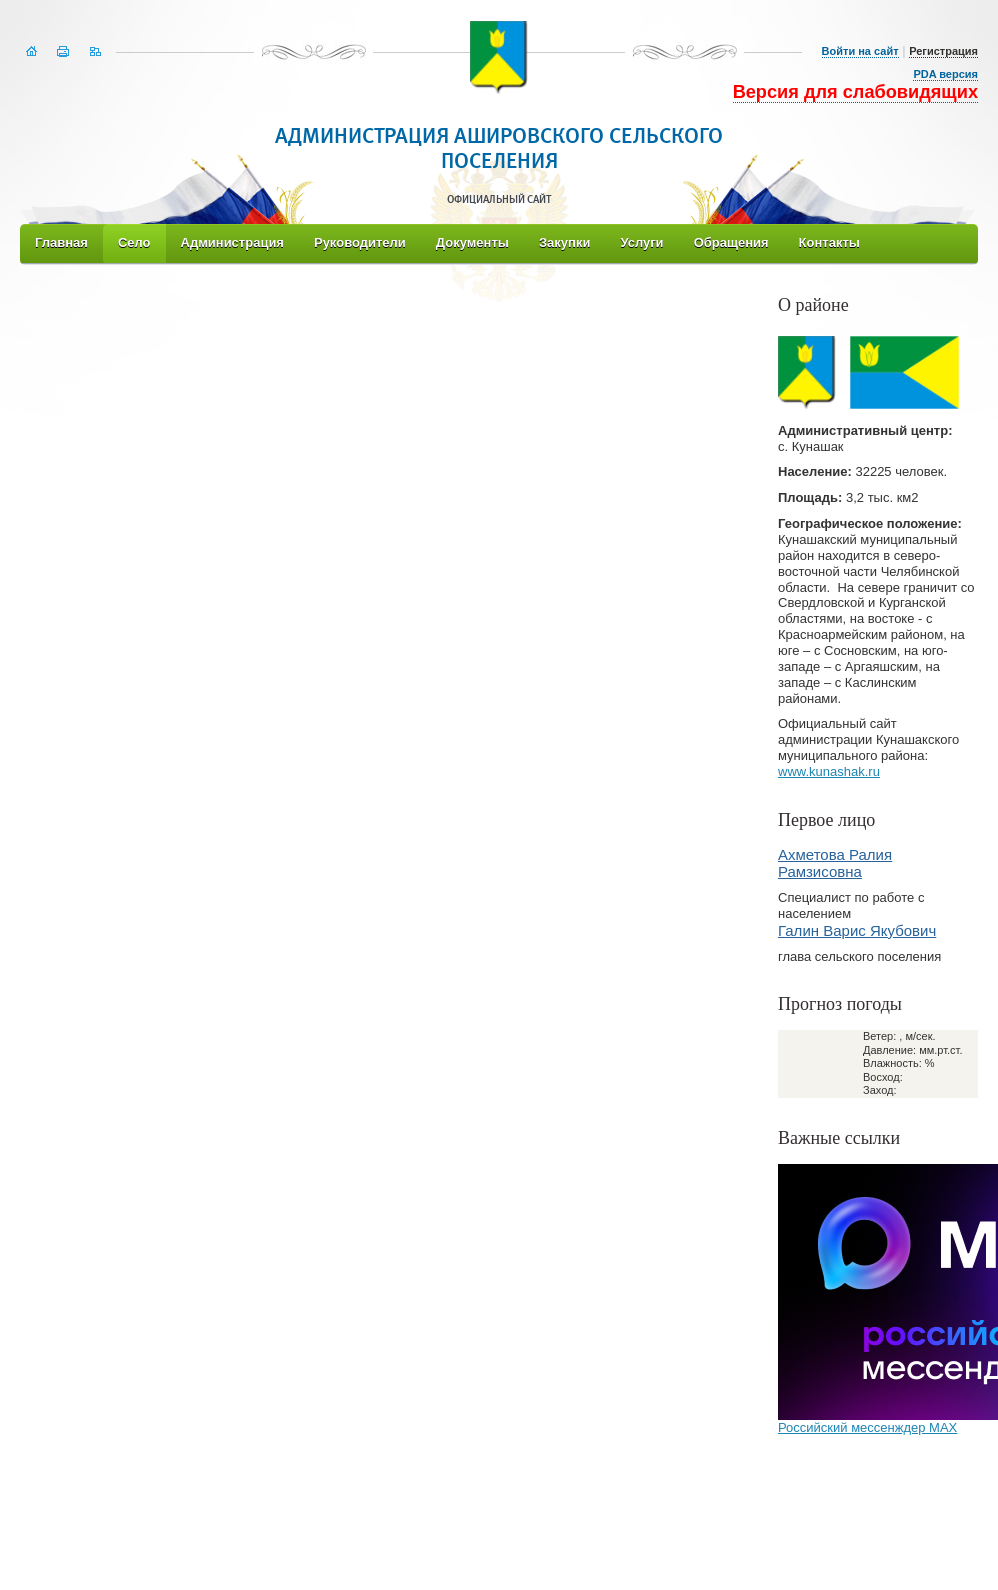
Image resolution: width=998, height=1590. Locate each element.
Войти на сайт (860, 51)
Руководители (360, 242)
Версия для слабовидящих (855, 92)
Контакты (829, 242)
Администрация (232, 242)
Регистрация (943, 51)
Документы (472, 242)
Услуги (641, 242)
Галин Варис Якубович (857, 930)
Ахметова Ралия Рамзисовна (835, 863)
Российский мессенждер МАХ (867, 1427)
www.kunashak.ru (829, 771)
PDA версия (945, 74)
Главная (61, 242)
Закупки (564, 242)
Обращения (731, 242)
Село (134, 242)
